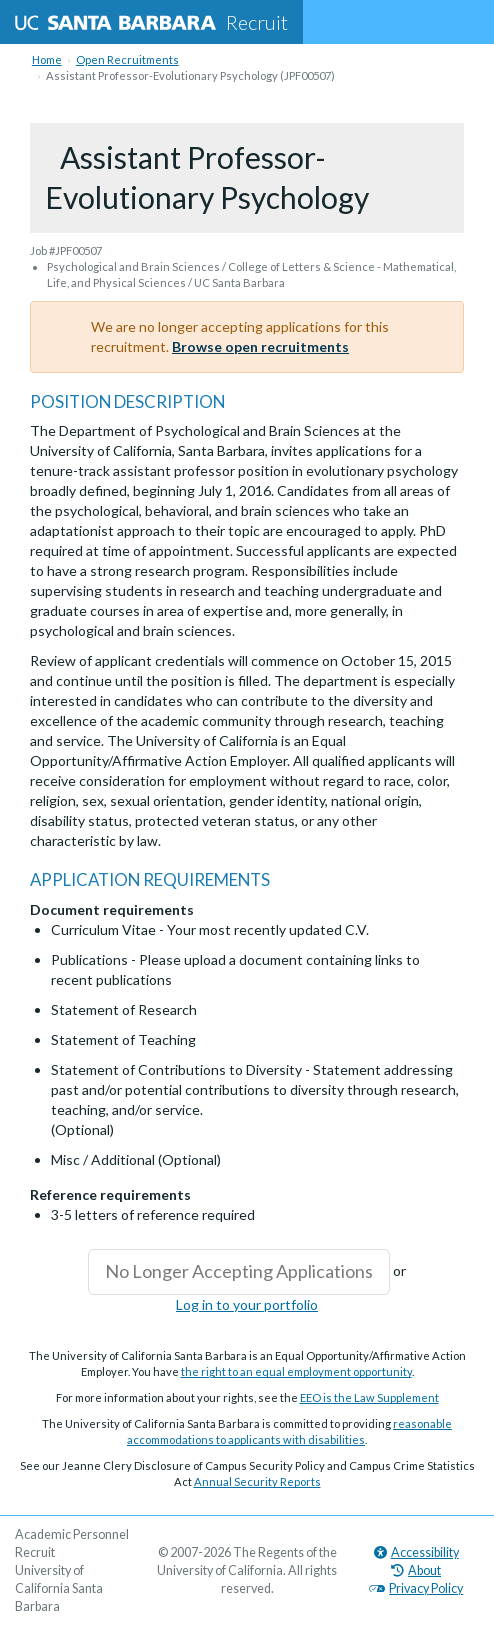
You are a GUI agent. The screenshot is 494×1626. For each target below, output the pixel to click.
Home (47, 59)
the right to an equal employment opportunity (296, 1371)
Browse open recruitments (260, 346)
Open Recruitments (127, 59)
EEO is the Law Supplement (369, 1397)
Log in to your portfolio (247, 1304)
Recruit (151, 22)
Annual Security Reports (257, 1481)
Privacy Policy (416, 1588)
